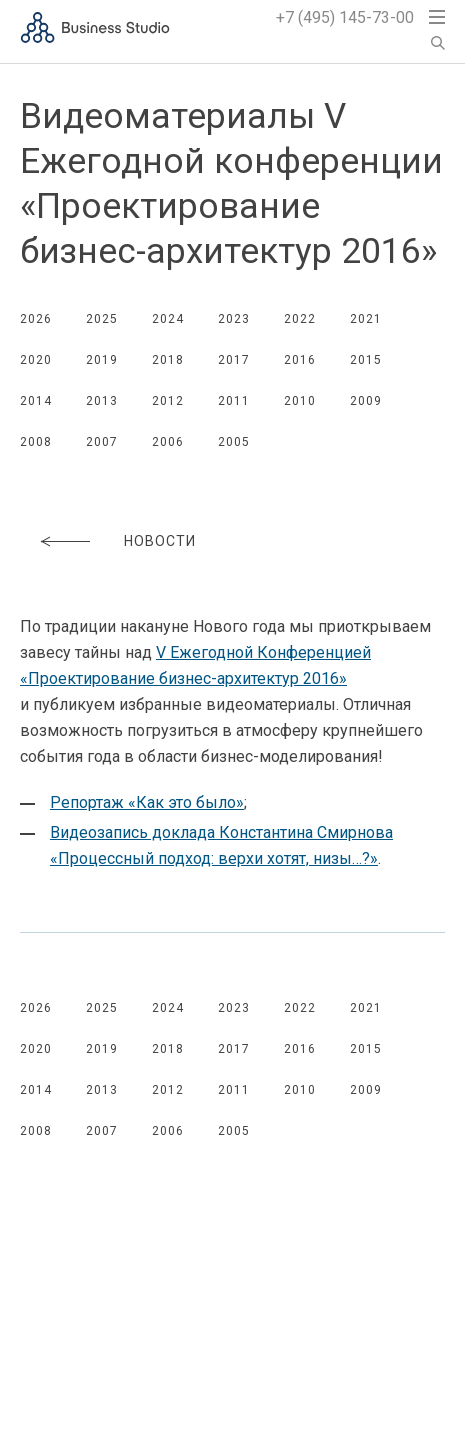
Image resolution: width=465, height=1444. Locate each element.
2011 (234, 401)
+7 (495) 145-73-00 (345, 17)
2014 (36, 401)
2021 (366, 319)
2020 (36, 360)
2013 (102, 401)
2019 (102, 360)
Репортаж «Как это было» (147, 802)
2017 (234, 360)
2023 (234, 319)
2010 (300, 401)
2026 (36, 319)
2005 (234, 442)
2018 (168, 360)
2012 (168, 401)
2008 (36, 442)
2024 (168, 319)
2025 (102, 319)
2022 (300, 319)
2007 (102, 442)
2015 (366, 360)
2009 (366, 401)
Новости (160, 541)
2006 (168, 442)
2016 (300, 360)
